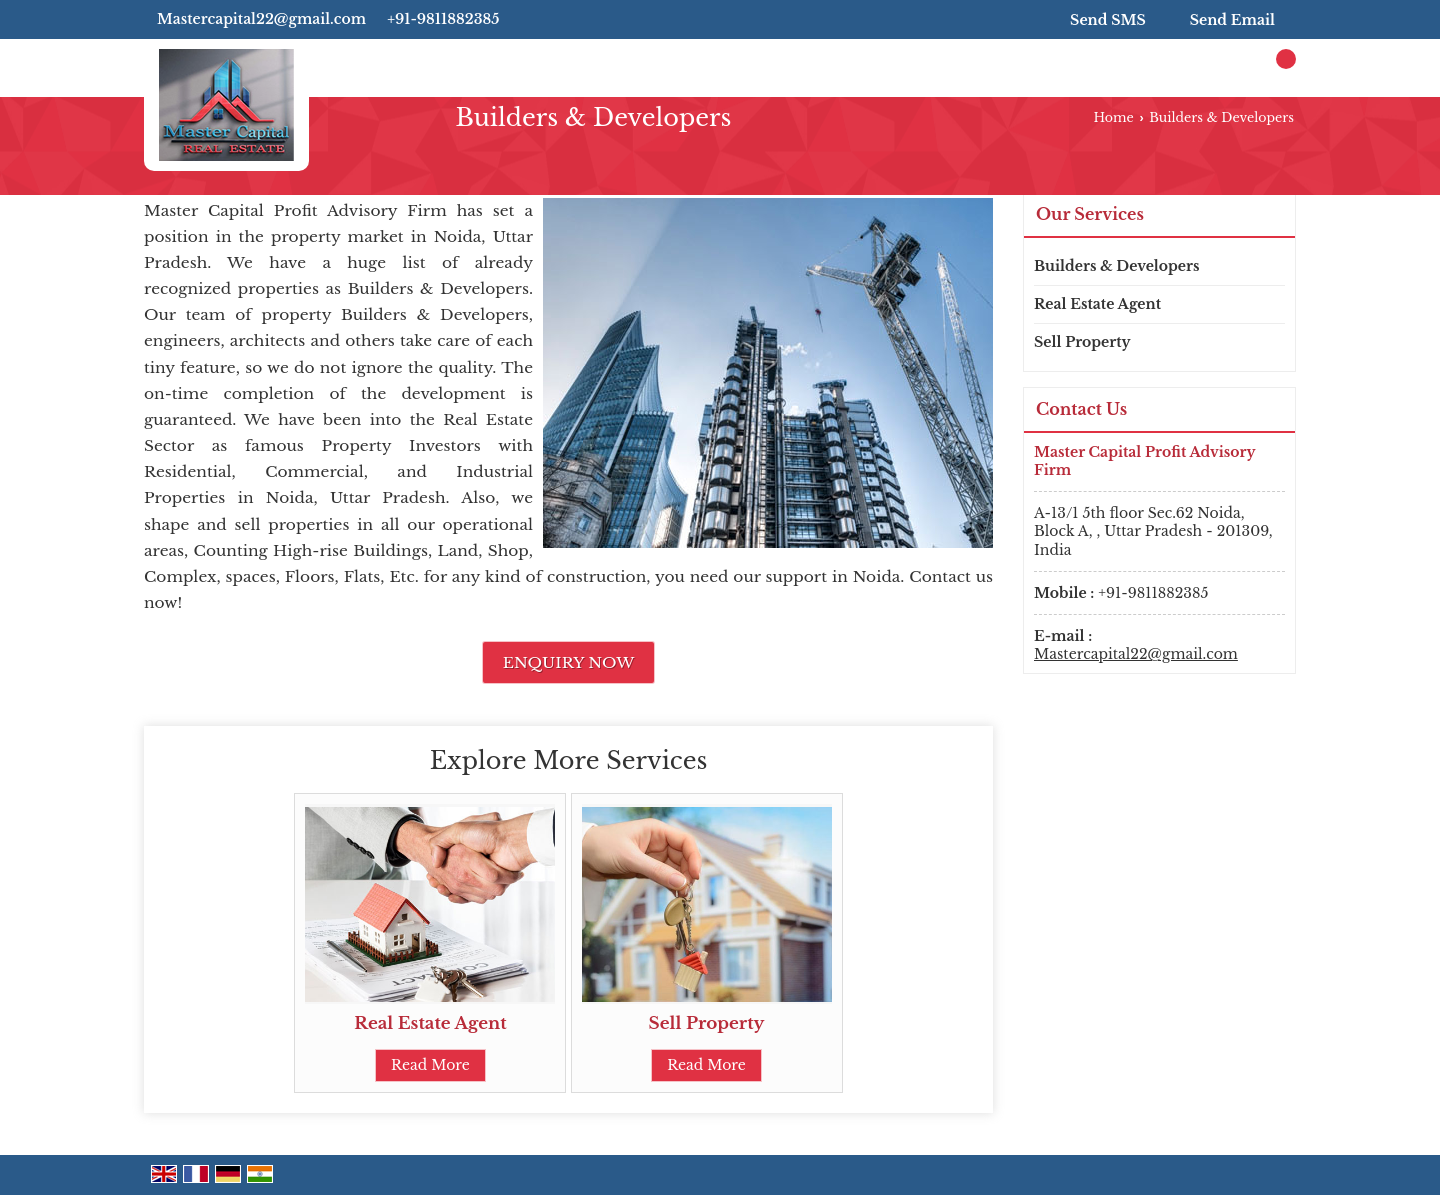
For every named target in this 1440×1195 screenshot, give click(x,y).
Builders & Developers (1117, 266)
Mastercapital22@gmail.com (261, 19)
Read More (430, 1065)
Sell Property (707, 1023)
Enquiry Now (569, 662)
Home (1113, 117)
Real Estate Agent (430, 1023)
